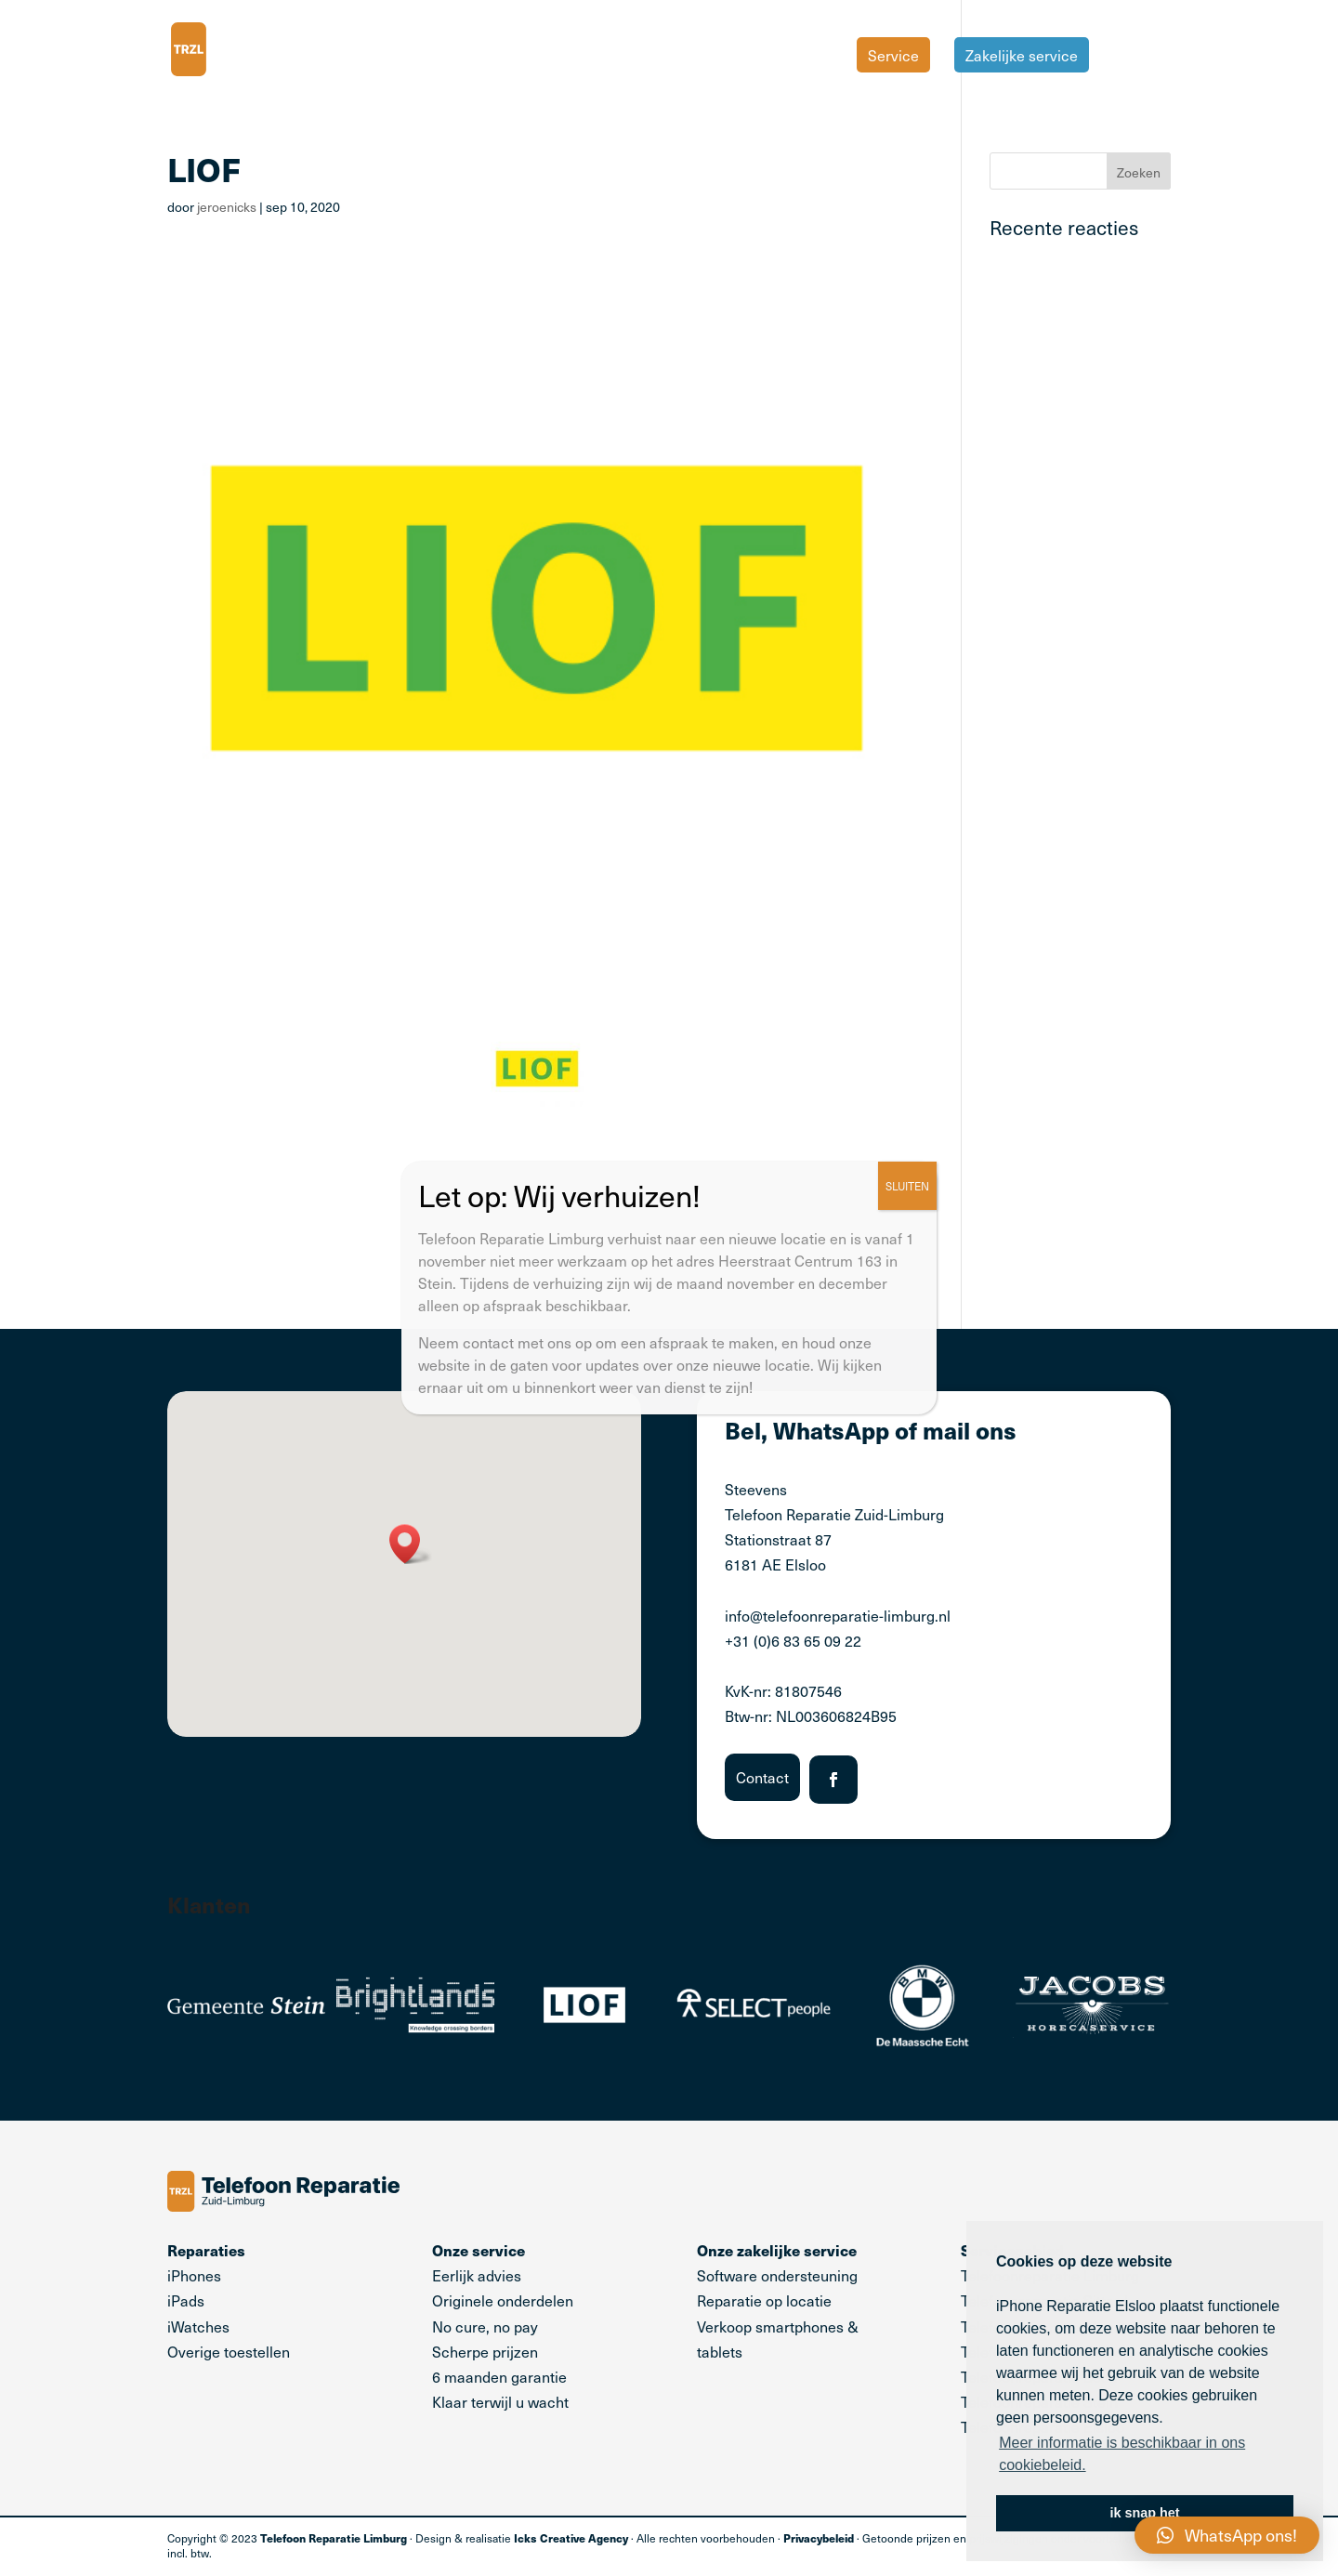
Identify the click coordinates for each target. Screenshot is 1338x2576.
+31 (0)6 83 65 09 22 (793, 1640)
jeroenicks (226, 207)
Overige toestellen (228, 2351)
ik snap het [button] (1144, 2512)
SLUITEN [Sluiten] (907, 1185)
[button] (410, 1544)
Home (812, 57)
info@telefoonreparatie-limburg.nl (838, 1615)
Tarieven (1142, 57)
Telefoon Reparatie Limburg (333, 2538)
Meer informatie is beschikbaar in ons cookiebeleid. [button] (1122, 2454)
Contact (762, 1777)
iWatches (198, 2326)
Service (893, 55)
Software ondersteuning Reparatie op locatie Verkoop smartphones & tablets (778, 2300)
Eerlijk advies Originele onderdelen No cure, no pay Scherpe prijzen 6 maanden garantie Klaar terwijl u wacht (502, 2325)
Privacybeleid (818, 2538)
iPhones (194, 2275)
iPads (185, 2300)
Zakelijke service (1021, 55)
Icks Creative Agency (571, 2538)
